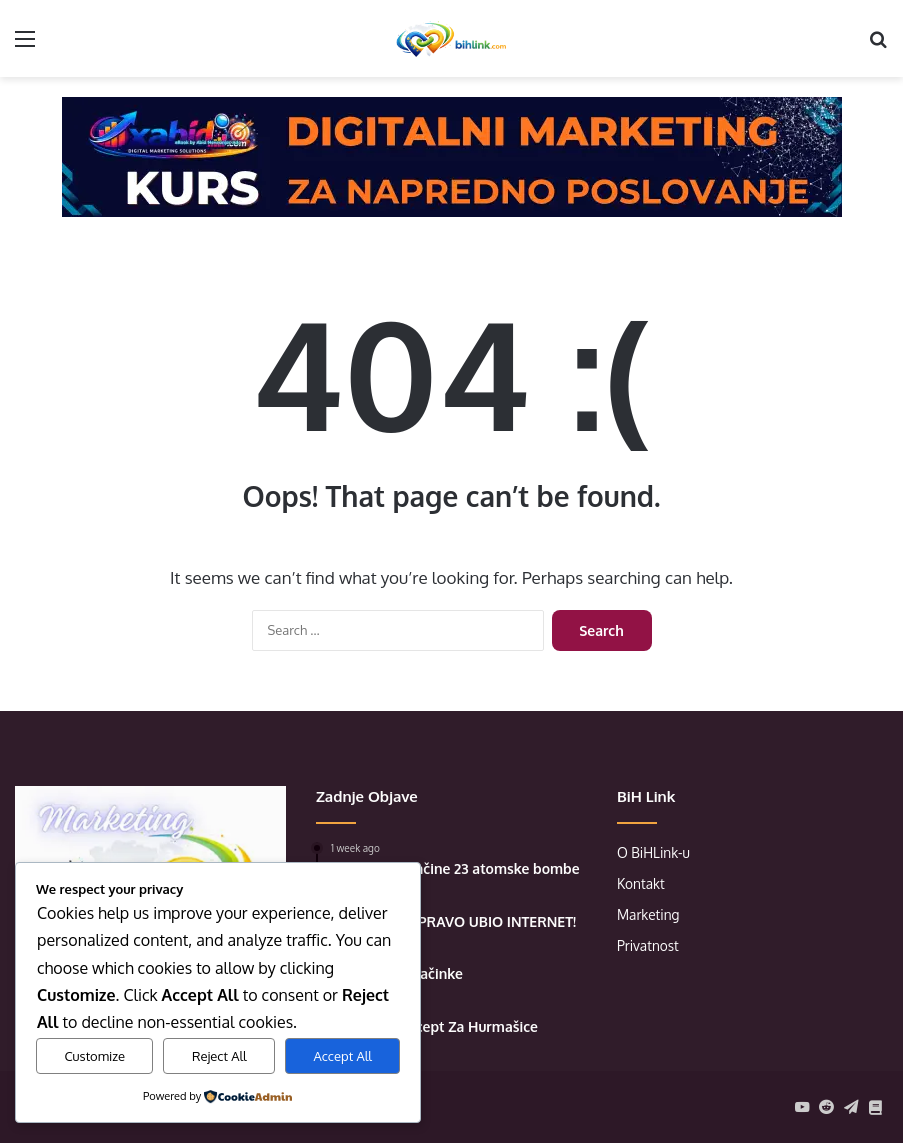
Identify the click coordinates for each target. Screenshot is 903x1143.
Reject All (219, 1056)
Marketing (648, 914)
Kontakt (641, 883)
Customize (94, 1056)
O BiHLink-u (653, 852)
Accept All (343, 1056)
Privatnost (648, 945)
